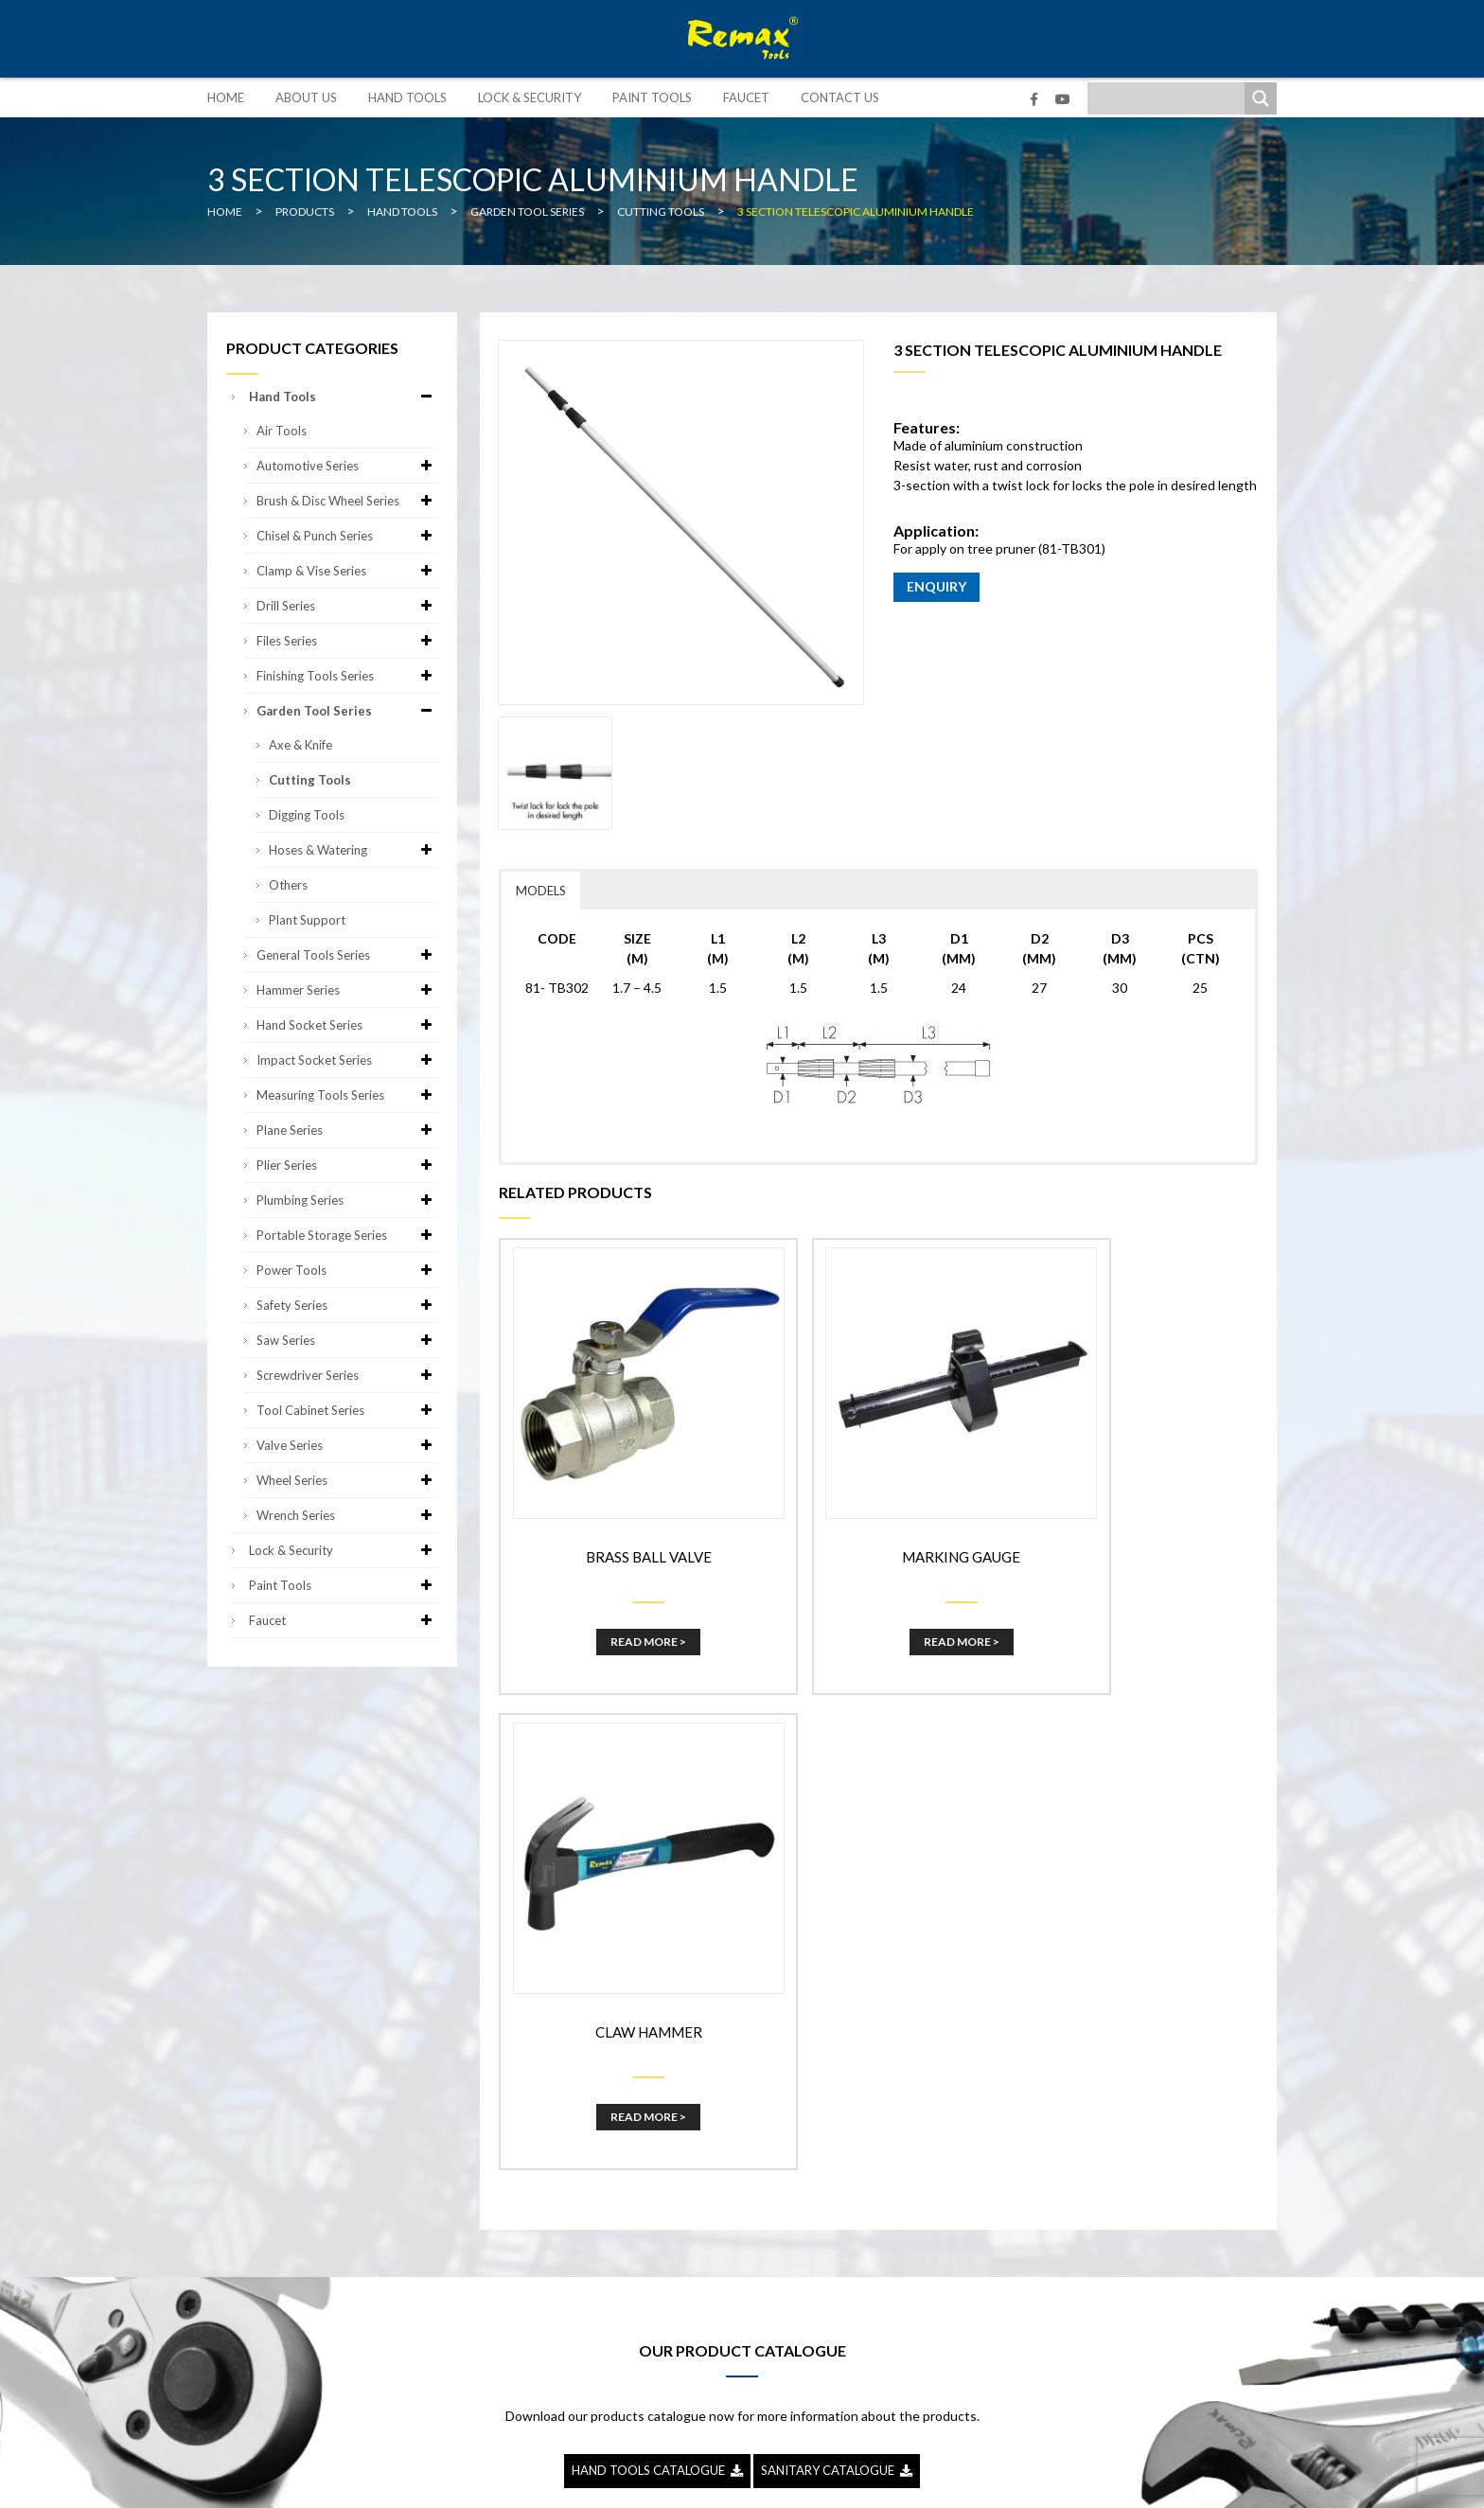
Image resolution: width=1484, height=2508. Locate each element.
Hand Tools (407, 97)
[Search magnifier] (1261, 98)
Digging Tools (306, 814)
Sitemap (884, 2479)
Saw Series (347, 1340)
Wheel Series (347, 1480)
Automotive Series (347, 465)
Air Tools (281, 430)
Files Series (347, 640)
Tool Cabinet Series (347, 1410)
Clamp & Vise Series (347, 570)
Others (288, 884)
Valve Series (347, 1445)
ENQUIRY (936, 586)
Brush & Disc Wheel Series (347, 500)
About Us (306, 97)
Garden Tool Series (347, 710)
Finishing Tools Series (347, 675)
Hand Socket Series (347, 1025)
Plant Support (307, 919)
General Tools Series (347, 955)
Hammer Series (347, 990)
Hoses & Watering (353, 849)
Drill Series (347, 605)
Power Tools (347, 1270)
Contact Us (840, 97)
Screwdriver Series (347, 1375)
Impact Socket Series (347, 1060)
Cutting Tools (310, 779)
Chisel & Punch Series (347, 535)
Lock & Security (529, 97)
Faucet (746, 97)
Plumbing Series (347, 1200)
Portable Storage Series (347, 1235)
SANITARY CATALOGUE (836, 1952)
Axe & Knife (300, 744)
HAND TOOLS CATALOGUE (657, 1952)
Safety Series (347, 1305)
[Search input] (1171, 98)
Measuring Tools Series (347, 1095)
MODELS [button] (541, 890)
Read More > (621, 1598)
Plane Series (347, 1130)
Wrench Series (347, 1515)
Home (225, 97)
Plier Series (347, 1165)
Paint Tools (652, 97)
